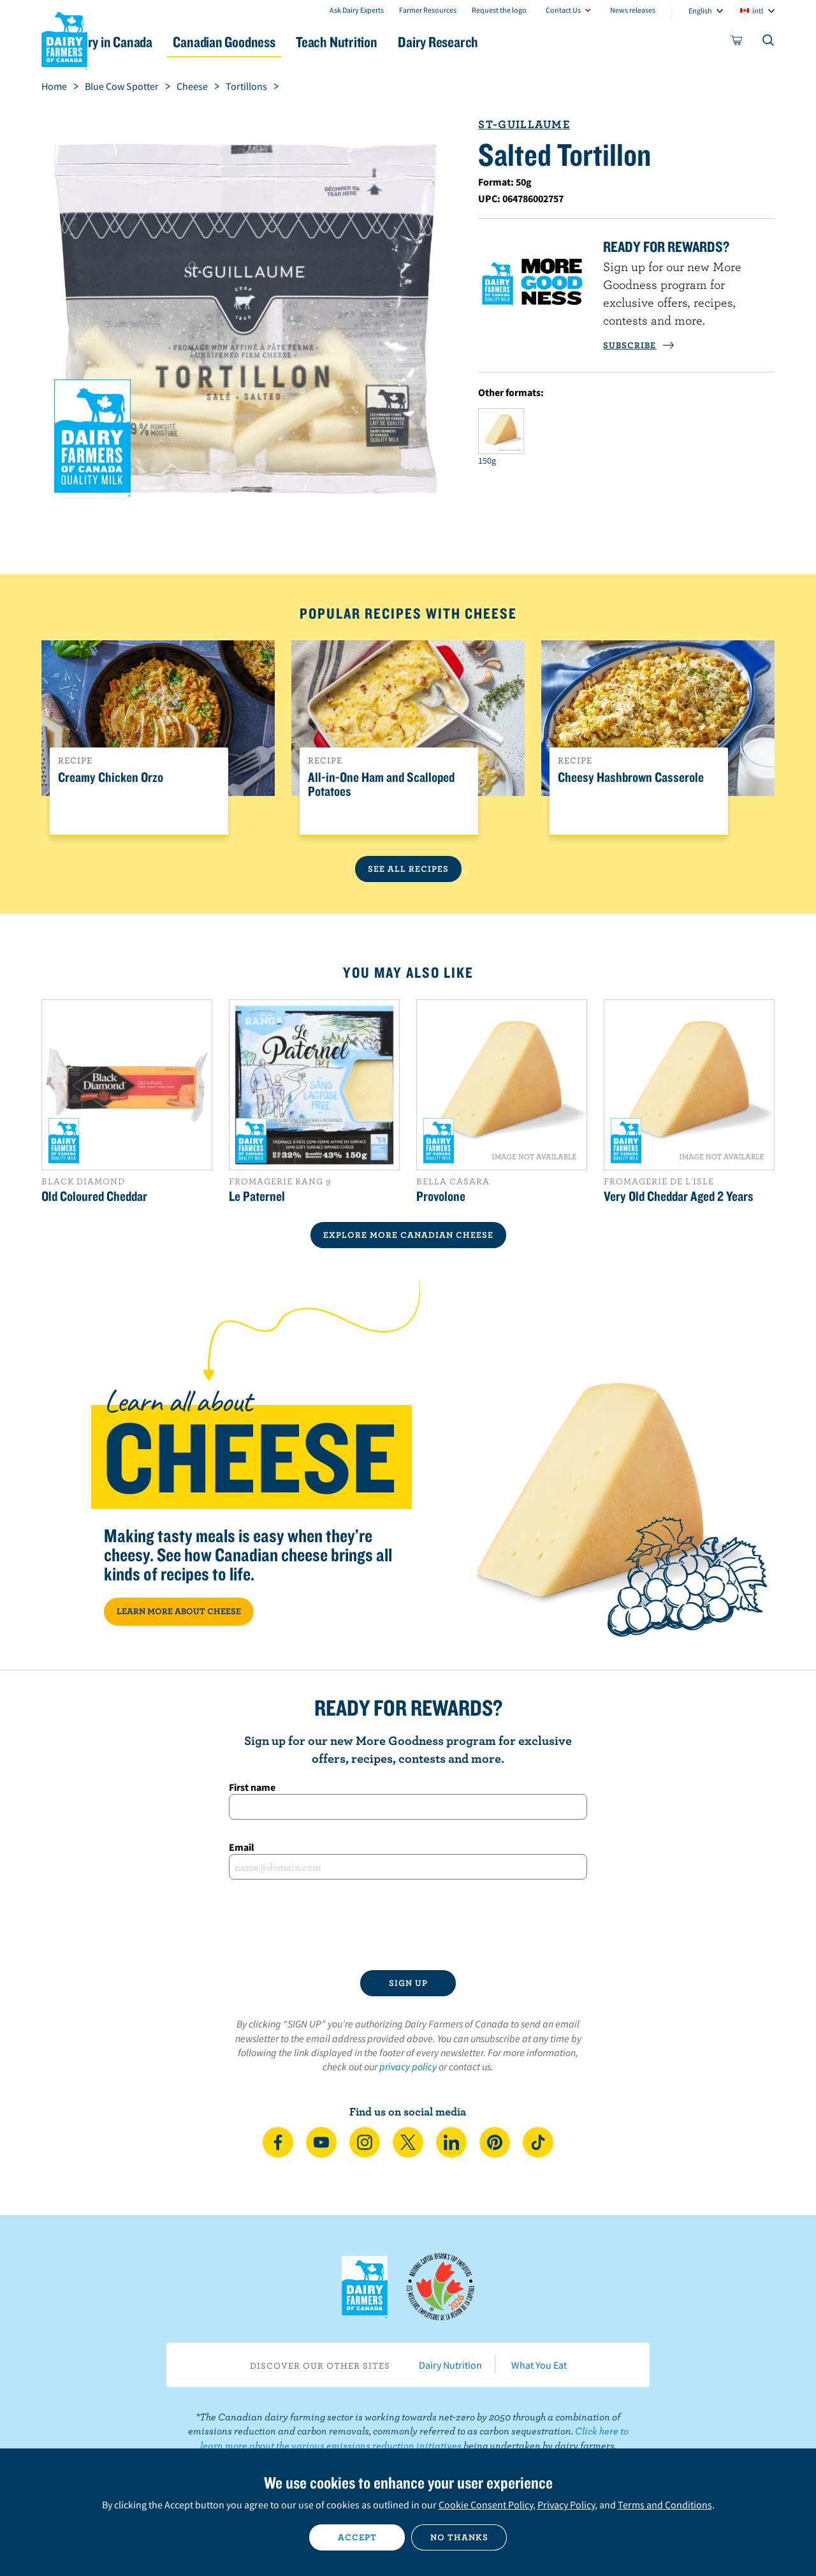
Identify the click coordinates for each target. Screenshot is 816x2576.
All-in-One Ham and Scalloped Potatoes (381, 784)
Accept (357, 2537)
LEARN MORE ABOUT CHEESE (179, 1611)
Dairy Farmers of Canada (64, 39)
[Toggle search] (769, 42)
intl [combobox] (757, 10)
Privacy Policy (566, 2504)
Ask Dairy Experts (357, 10)
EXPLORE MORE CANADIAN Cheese (408, 1235)
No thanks (459, 2537)
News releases (632, 10)
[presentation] (408, 1925)
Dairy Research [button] (528, 42)
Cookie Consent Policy (486, 2504)
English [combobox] (700, 10)
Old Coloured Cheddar (94, 1196)
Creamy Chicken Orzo (110, 777)
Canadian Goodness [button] (288, 42)
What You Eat (539, 2365)
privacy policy (408, 2066)
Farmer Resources (427, 10)
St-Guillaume (523, 124)
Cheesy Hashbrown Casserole (631, 777)
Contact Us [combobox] (563, 10)
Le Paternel (257, 1196)
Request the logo (499, 10)
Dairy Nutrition (450, 2365)
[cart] (737, 42)
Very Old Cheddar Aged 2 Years (679, 1196)
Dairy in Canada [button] (161, 42)
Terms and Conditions (665, 2504)
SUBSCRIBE (638, 345)
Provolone (440, 1196)
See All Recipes (408, 869)
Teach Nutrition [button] (413, 42)
